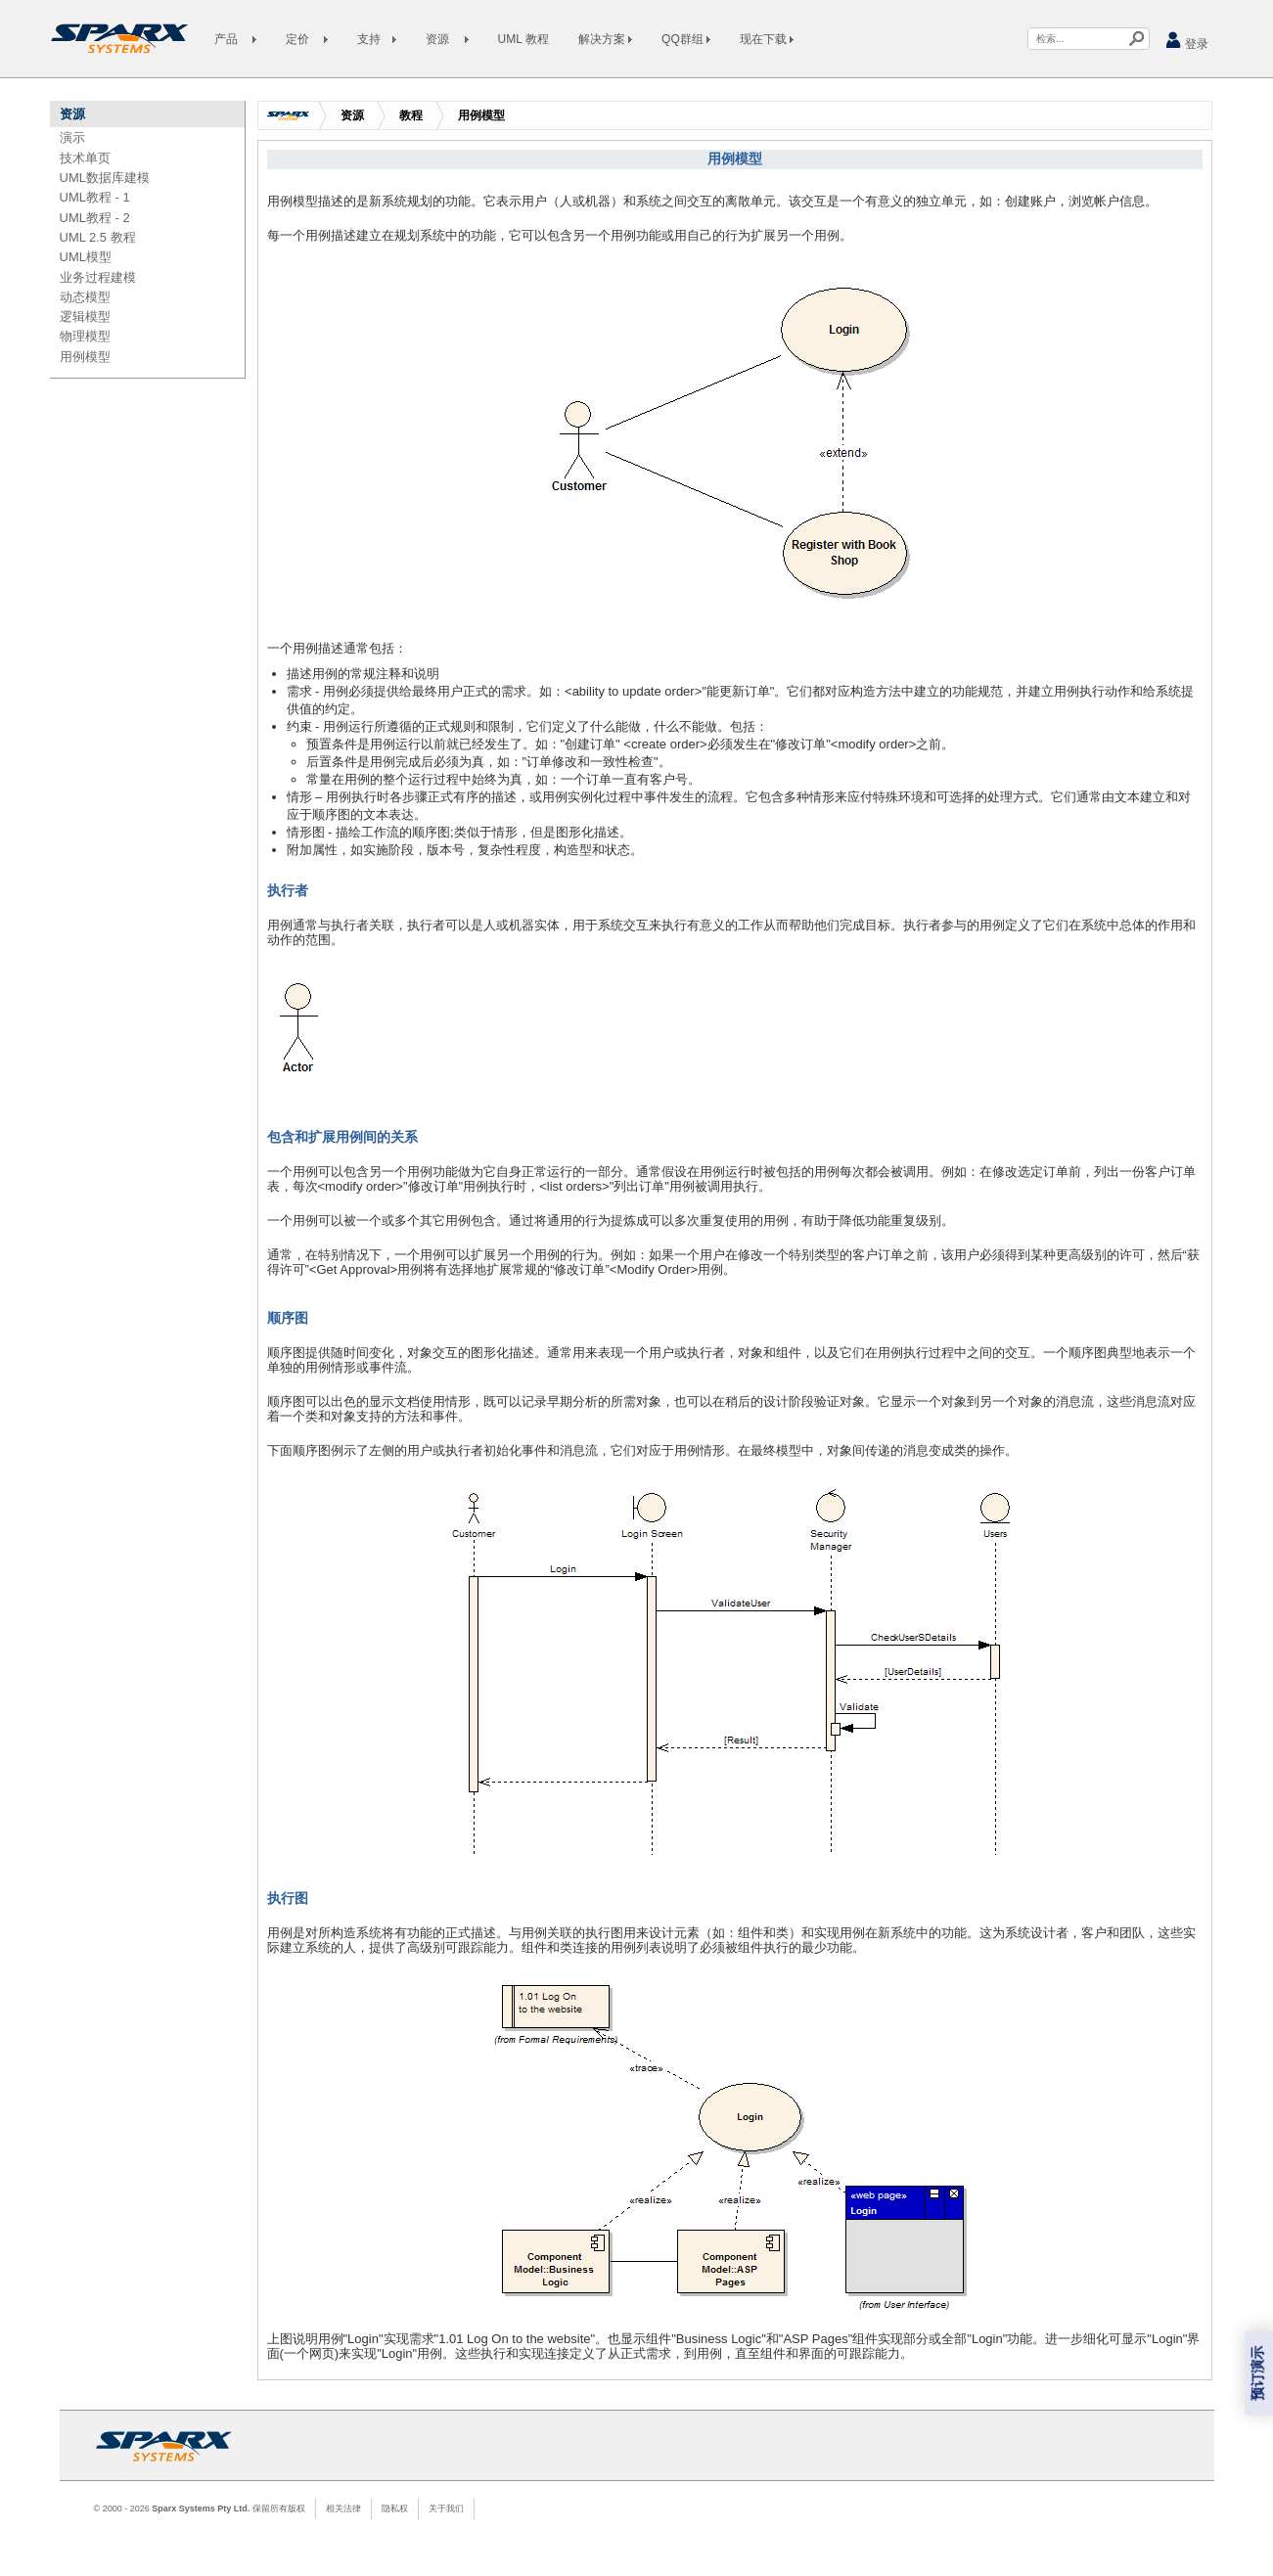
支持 (376, 39)
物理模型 (85, 336)
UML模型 (86, 256)
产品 (235, 39)
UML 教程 (523, 39)
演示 (72, 137)
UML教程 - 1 (95, 197)
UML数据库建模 (105, 177)
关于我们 (446, 2508)
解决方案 (605, 39)
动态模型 (85, 297)
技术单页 (85, 158)
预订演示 (1258, 2373)
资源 (352, 115)
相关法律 (343, 2508)
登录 (1186, 40)
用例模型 (85, 356)
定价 (307, 39)
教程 (411, 115)
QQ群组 (685, 39)
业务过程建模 (98, 277)
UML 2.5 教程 (98, 237)
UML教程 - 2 (95, 217)
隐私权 (395, 2508)
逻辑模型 (85, 316)
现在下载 (767, 39)
